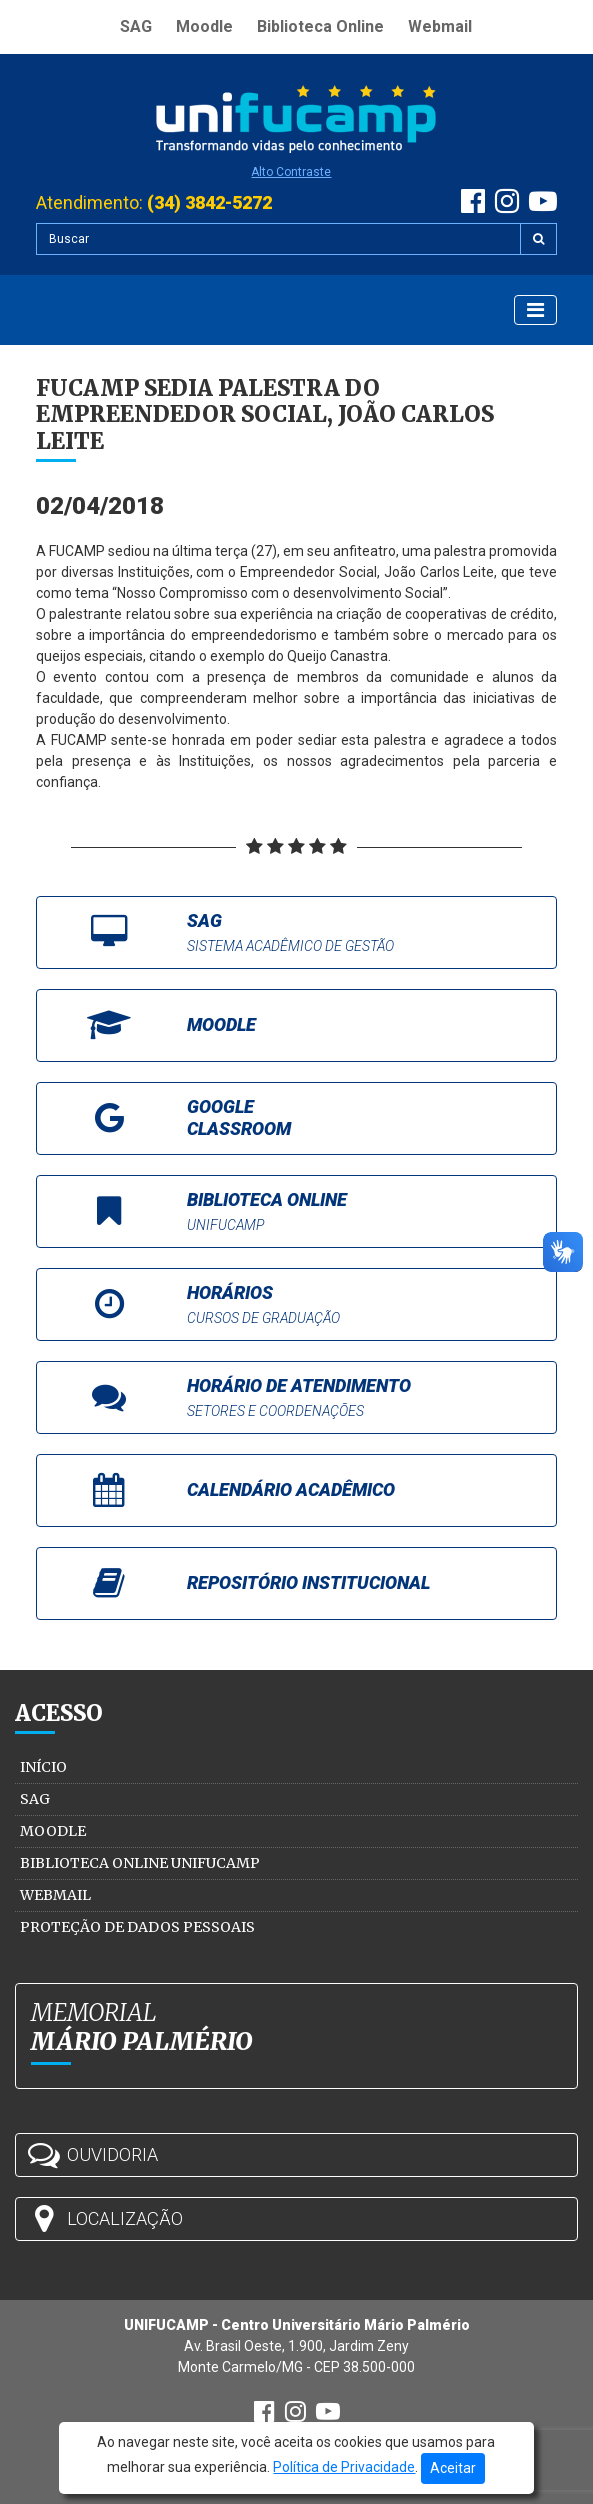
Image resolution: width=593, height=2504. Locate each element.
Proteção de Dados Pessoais (137, 1927)
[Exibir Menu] (535, 310)
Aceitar (453, 2468)
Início (43, 1767)
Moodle (204, 26)
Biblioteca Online (320, 26)
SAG (136, 26)
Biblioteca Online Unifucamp (140, 1863)
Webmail (440, 26)
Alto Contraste (291, 172)
